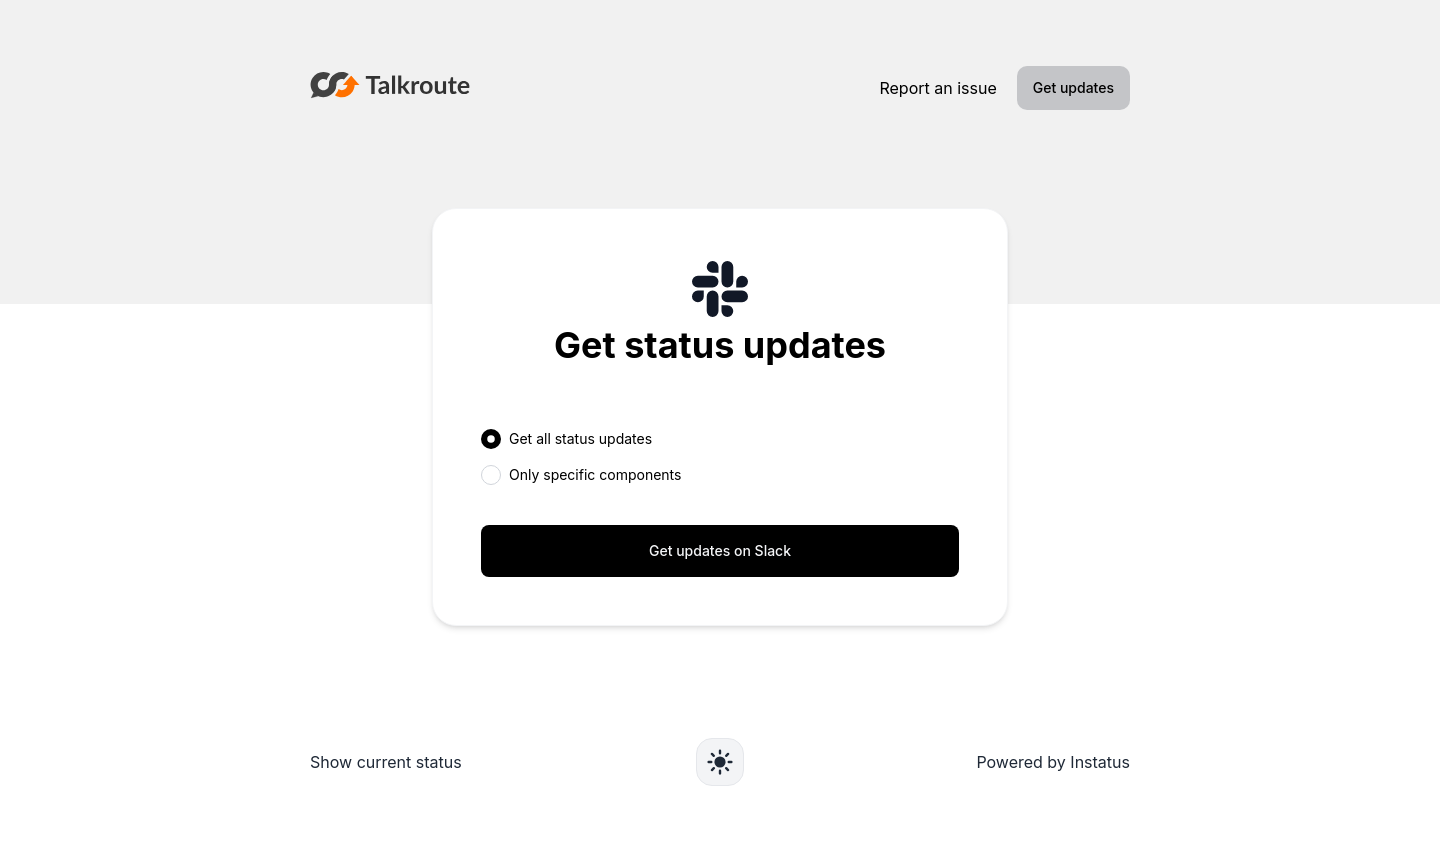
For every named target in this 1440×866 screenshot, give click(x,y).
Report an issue (937, 88)
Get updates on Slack (720, 550)
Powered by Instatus (1053, 762)
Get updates (1073, 87)
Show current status (386, 762)
